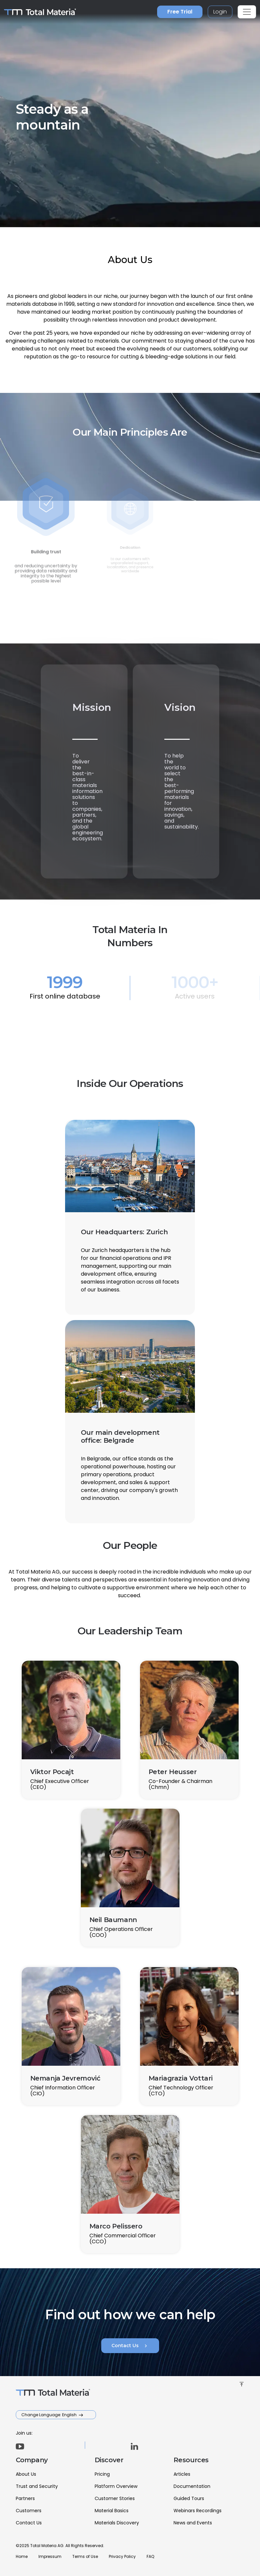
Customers (28, 2510)
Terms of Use (85, 2556)
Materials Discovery (117, 2522)
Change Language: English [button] (49, 2415)
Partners (25, 2498)
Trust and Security (37, 2486)
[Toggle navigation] (247, 11)
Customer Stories (115, 2498)
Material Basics (112, 2510)
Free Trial (179, 11)
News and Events (193, 2522)
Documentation (192, 2486)
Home (22, 2556)
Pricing (102, 2474)
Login (220, 11)
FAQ (150, 2556)
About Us (26, 2474)
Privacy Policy (122, 2556)
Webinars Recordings (198, 2510)
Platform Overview (116, 2486)
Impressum (49, 2556)
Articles (182, 2474)
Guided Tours (189, 2498)
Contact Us (130, 2345)
